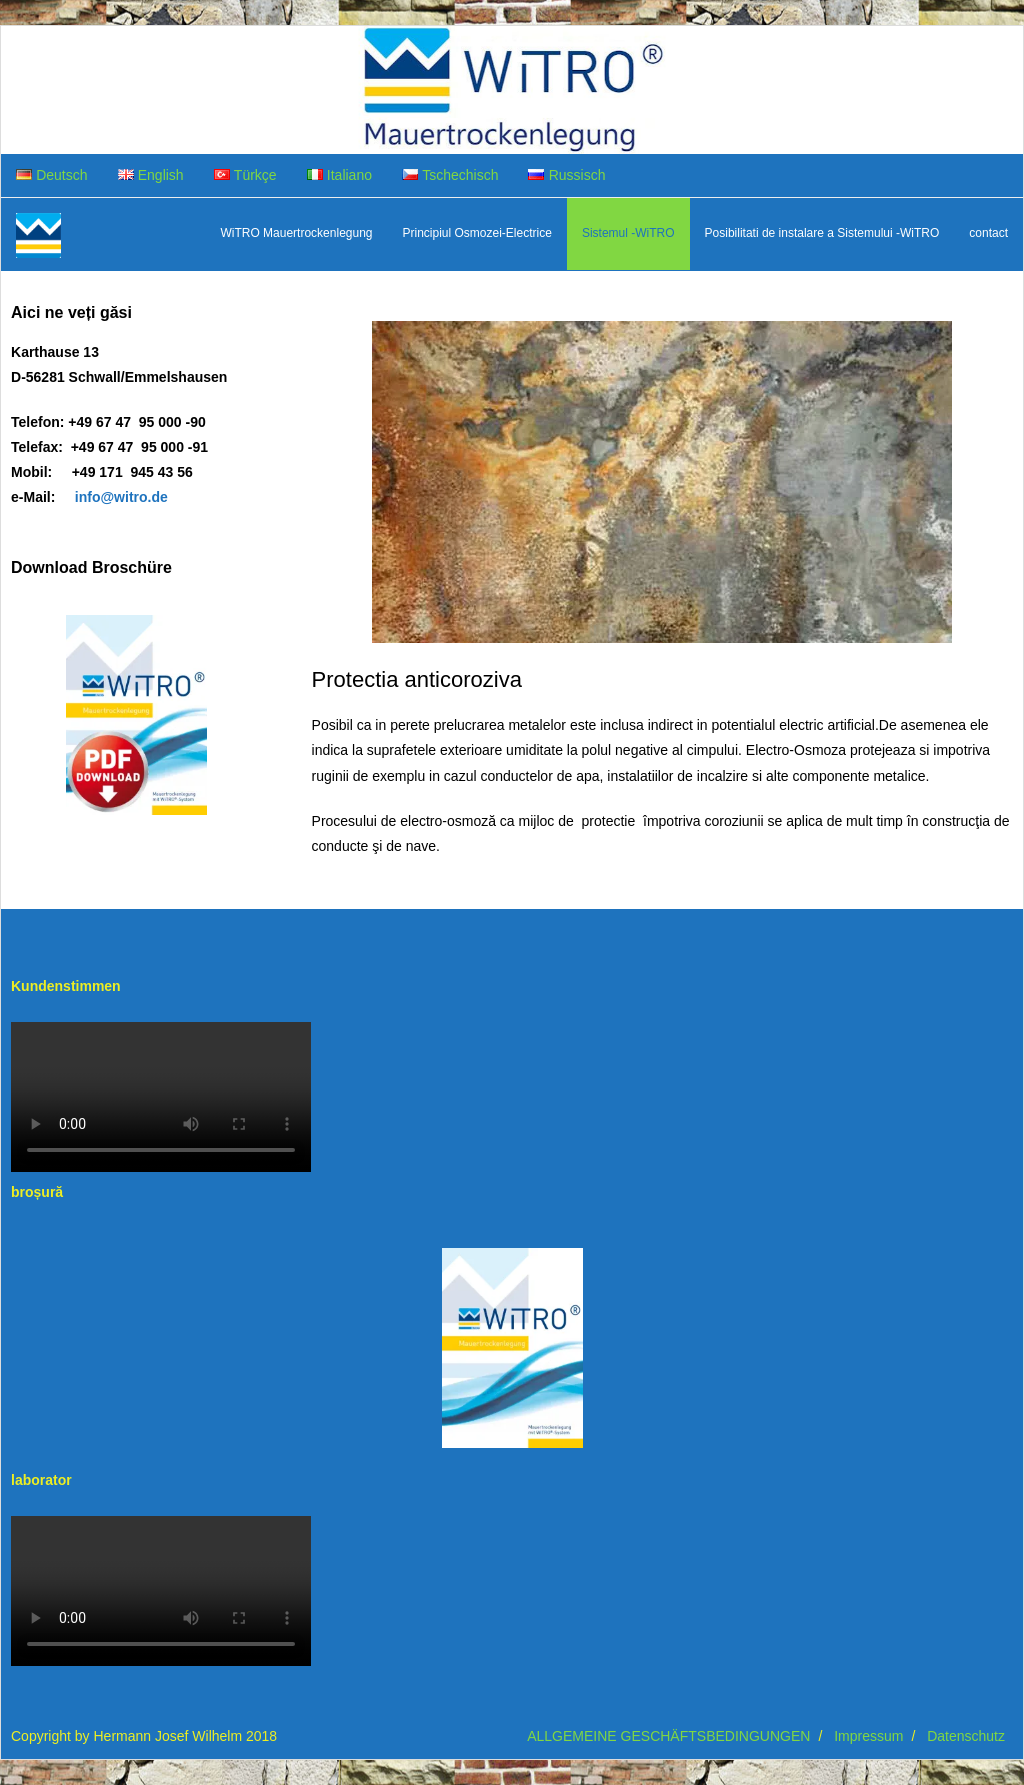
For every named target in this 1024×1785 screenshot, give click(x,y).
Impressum (868, 1736)
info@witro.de (121, 497)
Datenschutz (966, 1736)
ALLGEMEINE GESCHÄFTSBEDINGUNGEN (668, 1736)
